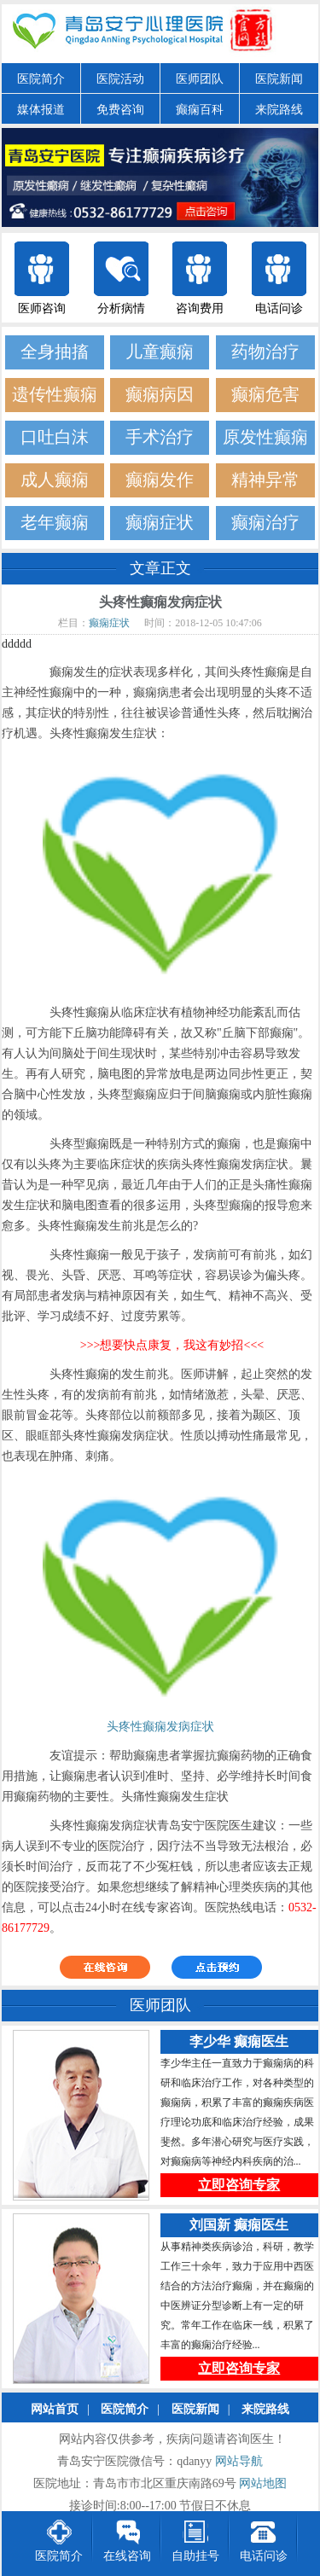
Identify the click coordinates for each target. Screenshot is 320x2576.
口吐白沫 (54, 437)
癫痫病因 (159, 395)
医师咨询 (42, 308)
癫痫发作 (159, 480)
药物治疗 (265, 352)
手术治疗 (159, 437)
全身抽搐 (54, 352)
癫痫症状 (159, 523)
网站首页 (55, 2410)
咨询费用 (200, 308)
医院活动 (120, 79)
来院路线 (279, 109)
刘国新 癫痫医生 (238, 2225)
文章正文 (160, 568)
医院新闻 (279, 79)
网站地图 (263, 2484)
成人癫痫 (54, 480)
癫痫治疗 (265, 523)
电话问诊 (279, 308)
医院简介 (41, 79)
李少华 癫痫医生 (238, 2042)
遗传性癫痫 (54, 395)
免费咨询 (120, 109)
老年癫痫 (54, 523)
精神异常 (265, 480)
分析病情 (121, 308)
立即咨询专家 (239, 2185)
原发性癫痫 (265, 437)
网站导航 (239, 2462)
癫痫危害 (265, 395)
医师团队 (200, 79)
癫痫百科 (200, 109)
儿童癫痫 (159, 352)
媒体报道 (41, 109)
